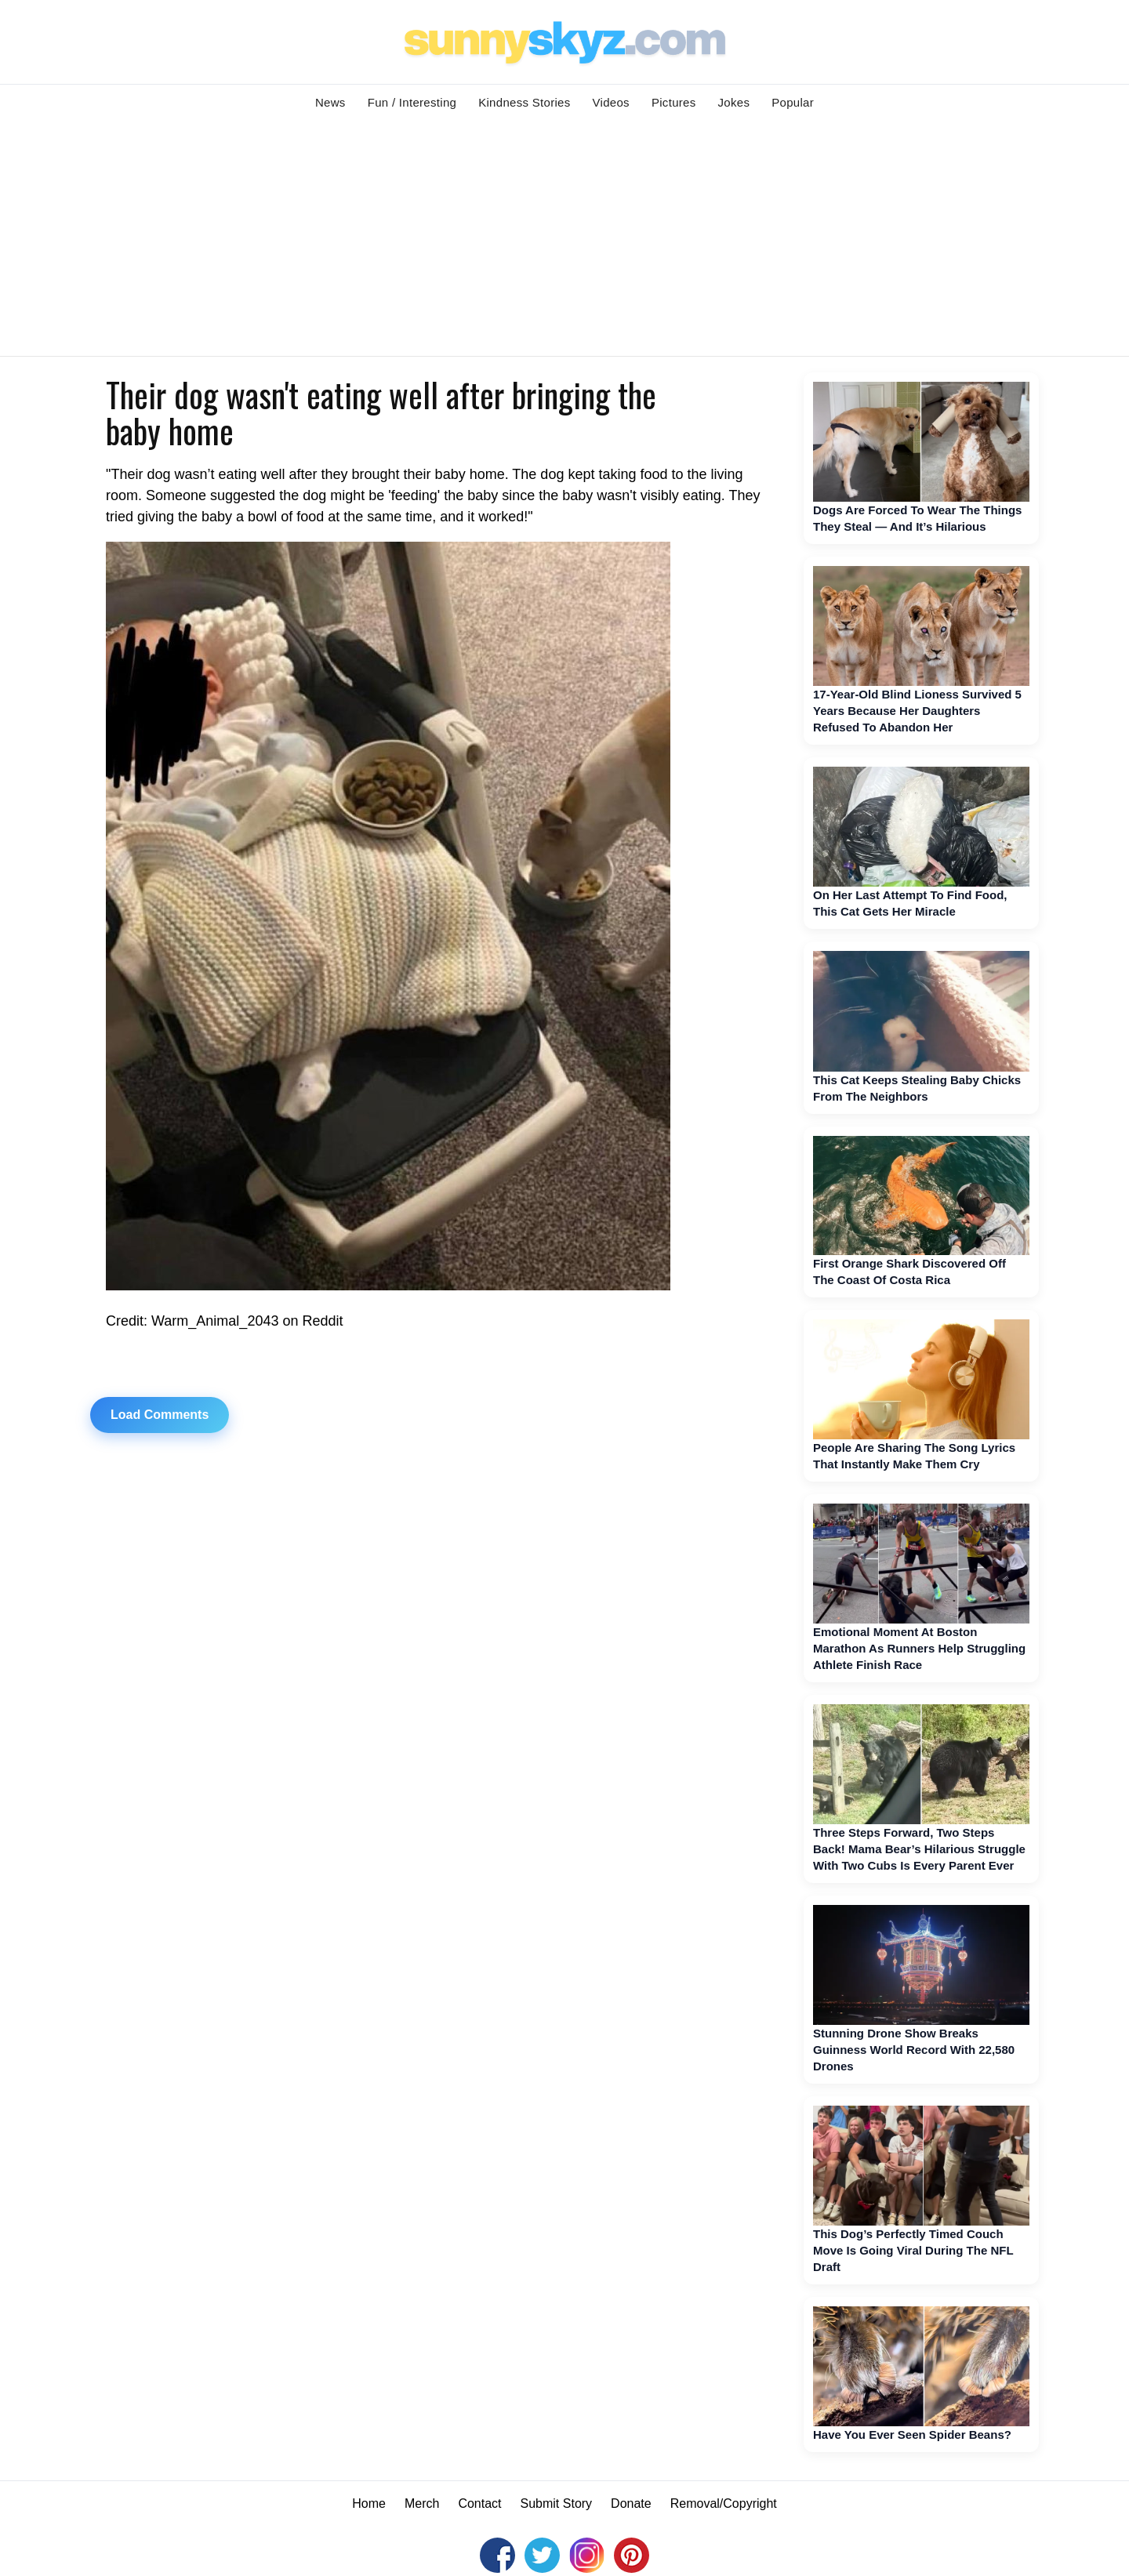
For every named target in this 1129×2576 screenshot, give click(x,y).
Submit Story (557, 2503)
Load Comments (160, 1414)
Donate (631, 2503)
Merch (422, 2503)
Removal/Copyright (723, 2503)
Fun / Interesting (412, 102)
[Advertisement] (564, 238)
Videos (611, 102)
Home (369, 2503)
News (330, 102)
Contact (479, 2503)
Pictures (674, 102)
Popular (792, 102)
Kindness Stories (524, 102)
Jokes (734, 102)
